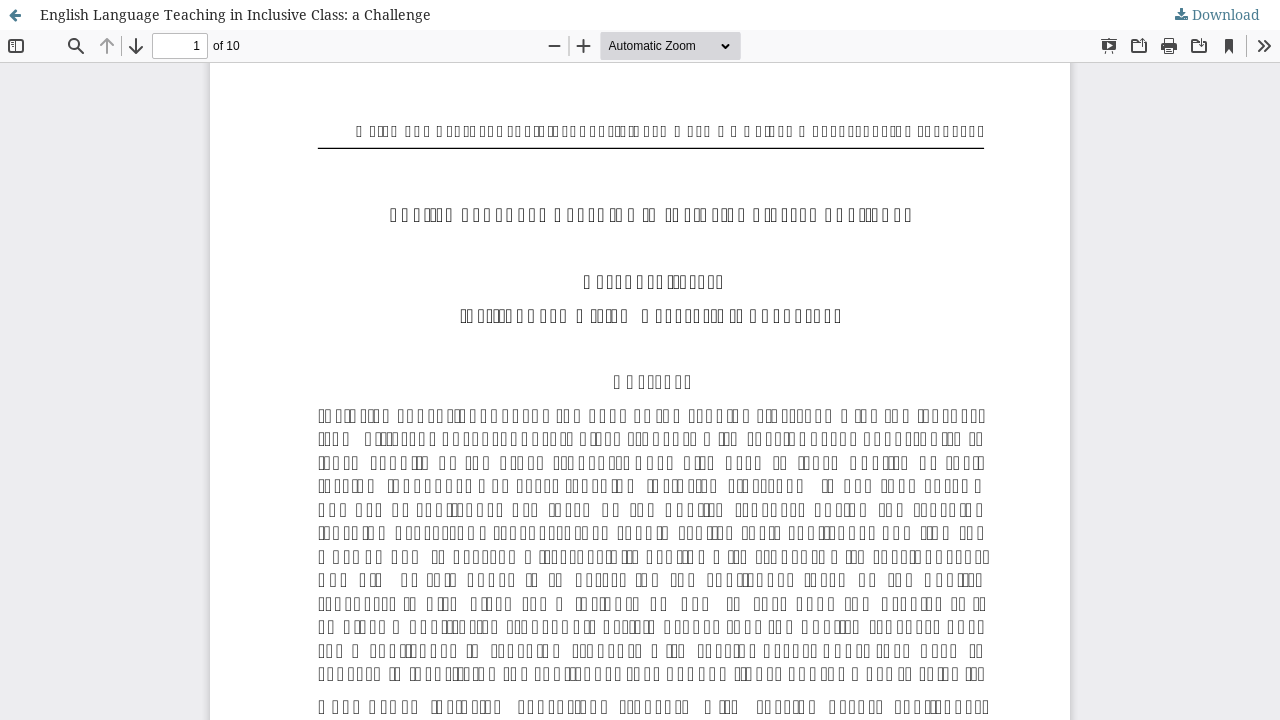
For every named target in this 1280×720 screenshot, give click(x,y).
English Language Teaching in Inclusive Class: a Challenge (235, 14)
